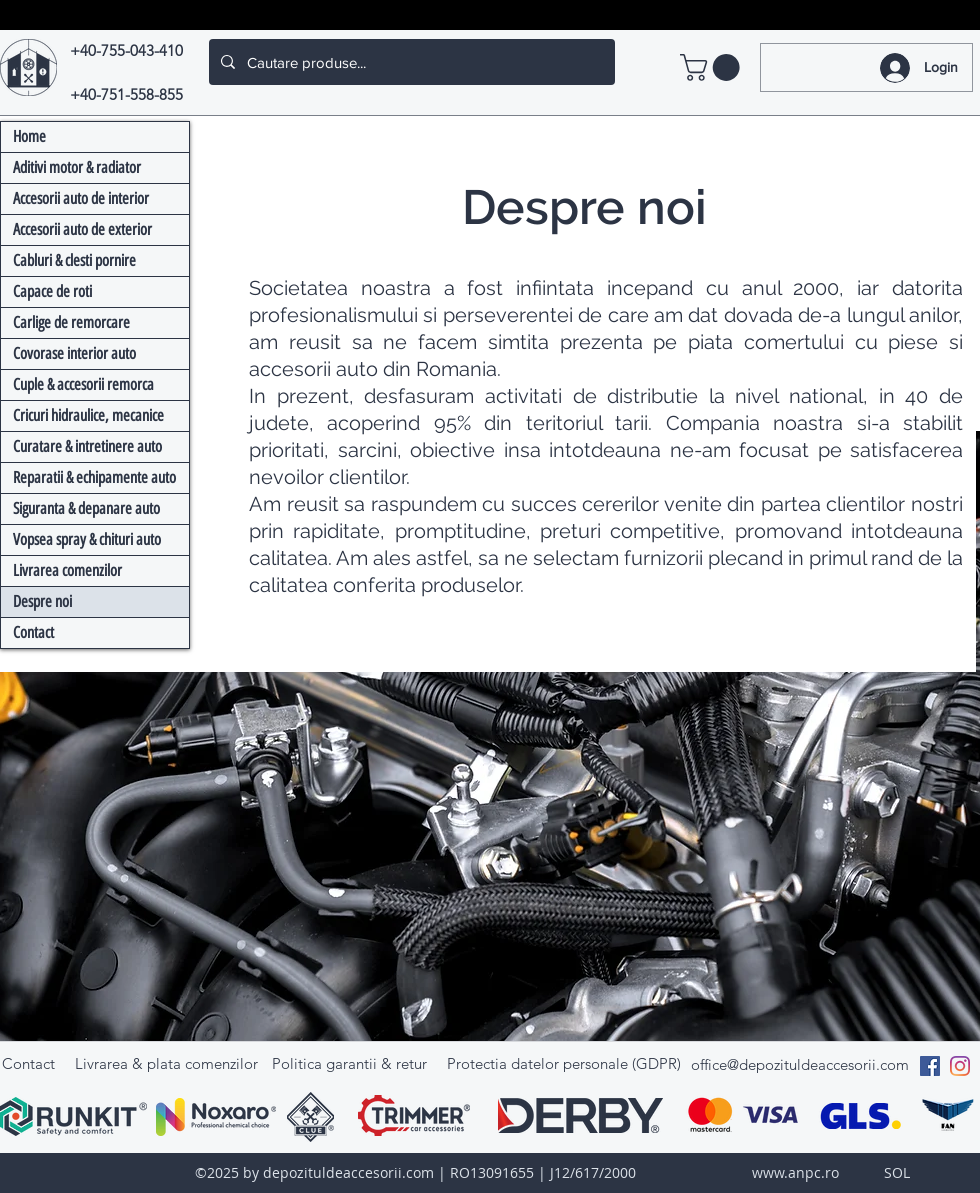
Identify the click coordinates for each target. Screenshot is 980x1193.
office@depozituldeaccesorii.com (800, 1064)
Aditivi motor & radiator (77, 167)
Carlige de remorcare (71, 322)
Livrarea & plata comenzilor (166, 1063)
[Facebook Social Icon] (930, 1066)
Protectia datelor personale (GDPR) (564, 1063)
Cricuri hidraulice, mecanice (88, 415)
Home (29, 136)
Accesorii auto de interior (81, 198)
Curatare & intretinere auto (87, 446)
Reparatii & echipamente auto (94, 477)
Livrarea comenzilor (67, 570)
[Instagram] (960, 1066)
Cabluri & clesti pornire (74, 260)
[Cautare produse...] (410, 62)
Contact (33, 632)
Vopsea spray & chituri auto (87, 539)
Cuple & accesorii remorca (83, 384)
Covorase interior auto (74, 353)
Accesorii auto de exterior (82, 229)
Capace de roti (52, 291)
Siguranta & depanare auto (86, 508)
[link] (713, 67)
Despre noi (42, 601)
